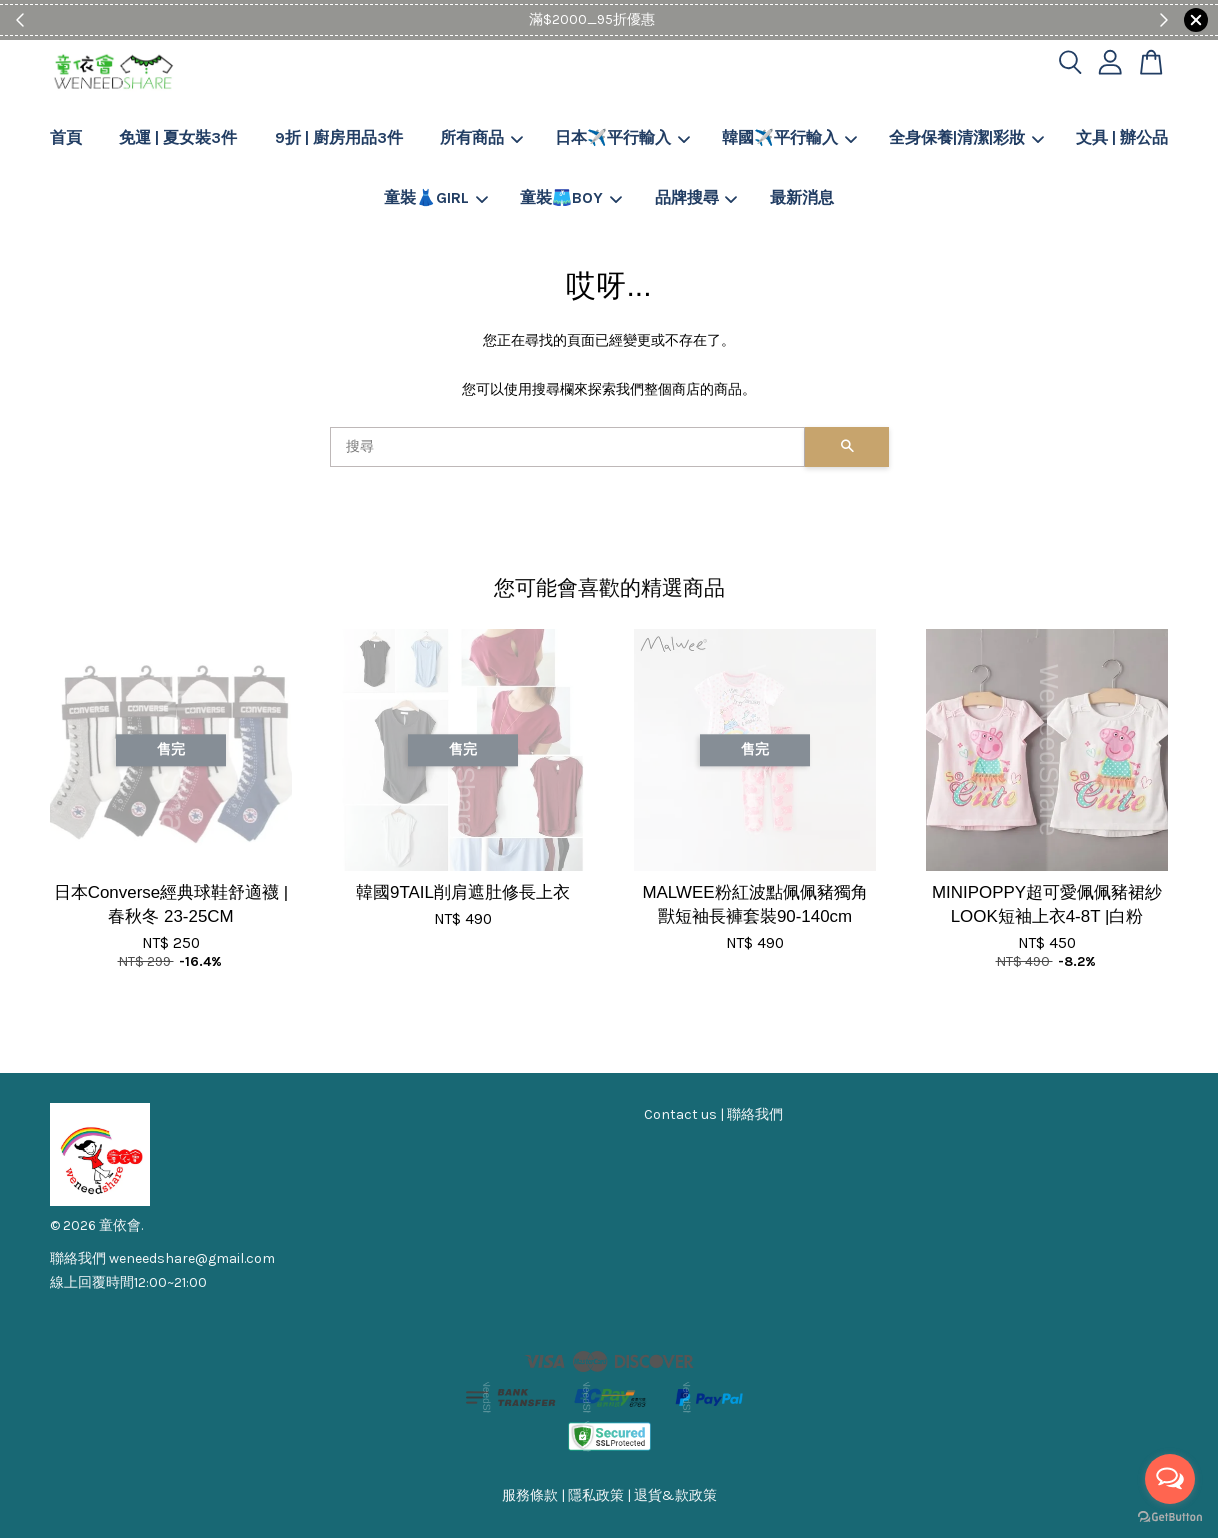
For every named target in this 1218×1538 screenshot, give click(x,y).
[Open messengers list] (1170, 1479)
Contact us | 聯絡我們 (713, 1114)
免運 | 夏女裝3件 (178, 137)
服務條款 (530, 1495)
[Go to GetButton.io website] (1170, 1517)
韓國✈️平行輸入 (789, 137)
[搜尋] (567, 447)
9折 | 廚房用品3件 (339, 137)
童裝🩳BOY (571, 197)
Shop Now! (670, 19)
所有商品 (481, 137)
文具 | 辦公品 (1122, 137)
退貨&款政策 (675, 1495)
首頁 (66, 137)
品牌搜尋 (696, 197)
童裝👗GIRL (436, 197)
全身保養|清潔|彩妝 (966, 137)
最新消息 (802, 197)
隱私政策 (596, 1495)
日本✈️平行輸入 (622, 137)
